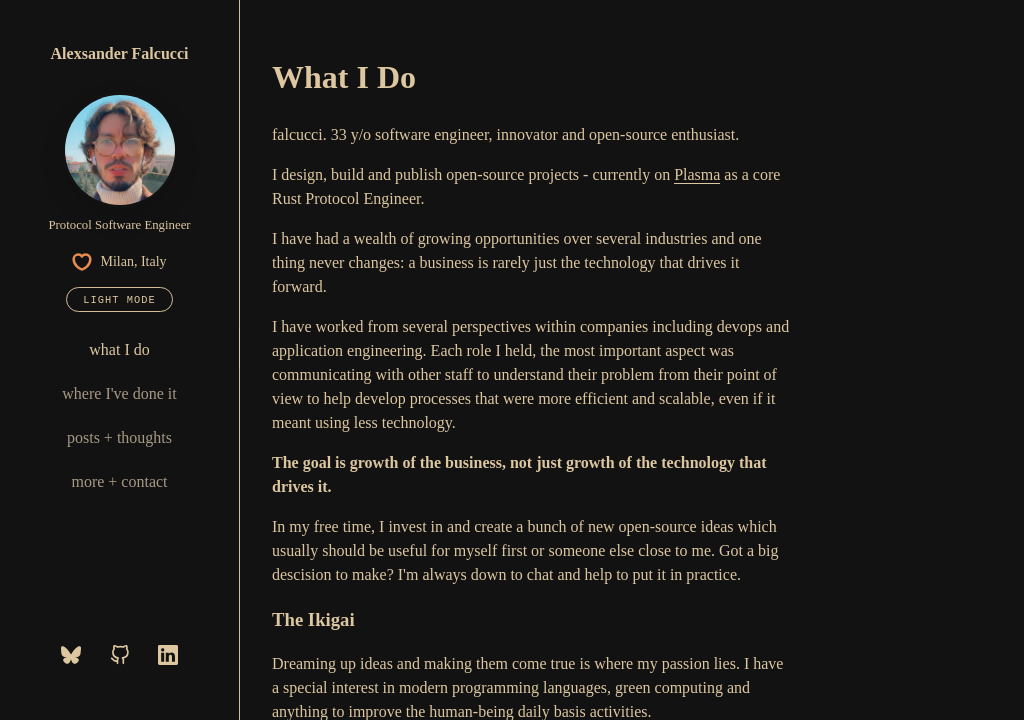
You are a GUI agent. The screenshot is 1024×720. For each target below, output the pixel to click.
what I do (119, 349)
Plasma (697, 174)
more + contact (119, 481)
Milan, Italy (119, 262)
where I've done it (119, 393)
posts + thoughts (119, 437)
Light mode (119, 300)
